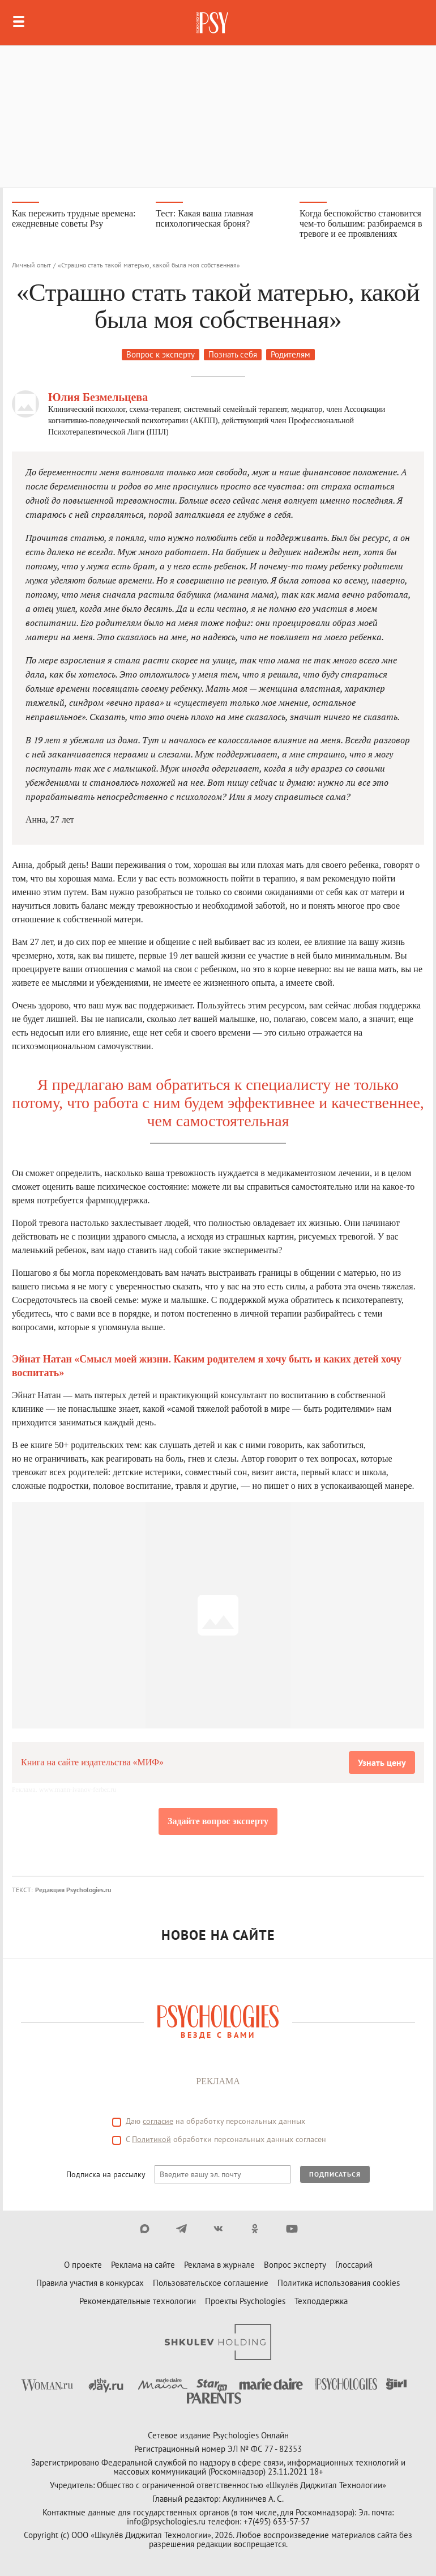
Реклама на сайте (143, 2264)
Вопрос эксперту (295, 2264)
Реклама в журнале (219, 2264)
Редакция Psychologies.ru (73, 1889)
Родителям (290, 354)
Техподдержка (321, 2301)
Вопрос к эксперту (160, 354)
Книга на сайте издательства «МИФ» (92, 1762)
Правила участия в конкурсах (90, 2282)
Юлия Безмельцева (98, 397)
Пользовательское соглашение (210, 2282)
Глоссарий (354, 2264)
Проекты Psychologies (245, 2301)
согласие (158, 2121)
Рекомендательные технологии (137, 2301)
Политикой (151, 2139)
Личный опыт (31, 265)
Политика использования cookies (338, 2282)
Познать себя (232, 354)
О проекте (83, 2264)
